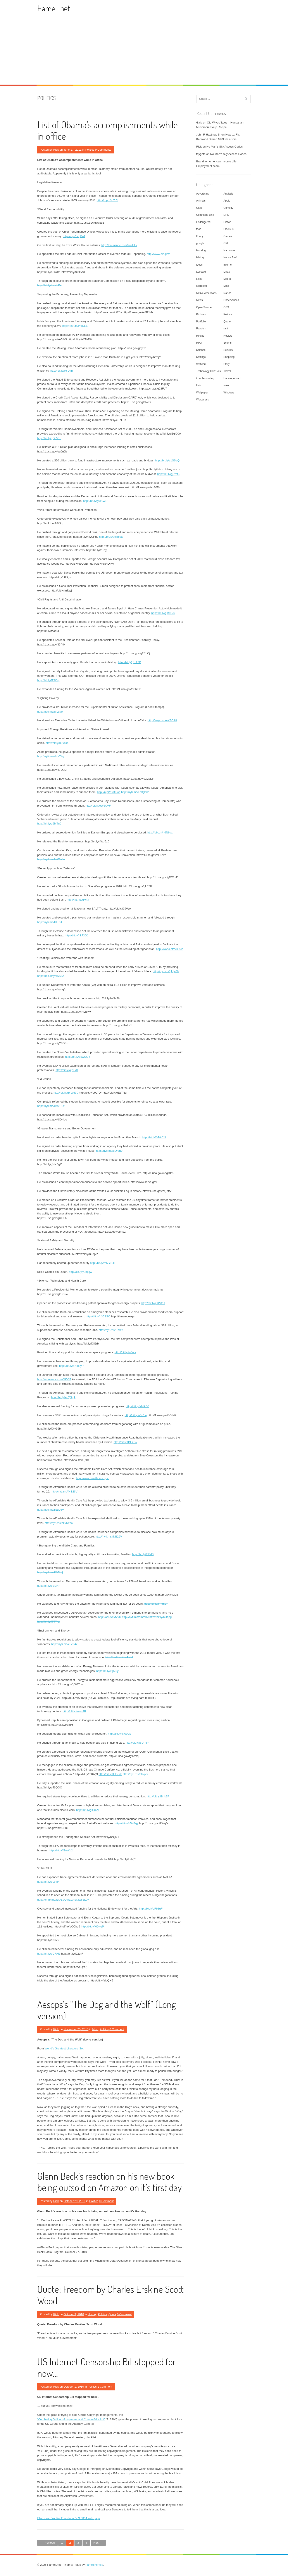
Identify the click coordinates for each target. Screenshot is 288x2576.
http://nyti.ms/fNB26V (64, 1491)
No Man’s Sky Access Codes (224, 146)
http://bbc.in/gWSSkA (50, 976)
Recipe (200, 335)
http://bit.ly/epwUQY (77, 1056)
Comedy (228, 207)
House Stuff (230, 257)
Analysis (228, 193)
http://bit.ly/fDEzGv (125, 1442)
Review (228, 335)
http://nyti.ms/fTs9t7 (111, 1330)
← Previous (47, 2542)
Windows (229, 392)
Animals (201, 200)
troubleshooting (205, 378)
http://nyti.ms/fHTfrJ (49, 922)
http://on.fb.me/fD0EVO (52, 1899)
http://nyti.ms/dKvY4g (50, 756)
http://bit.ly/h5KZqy (126, 1823)
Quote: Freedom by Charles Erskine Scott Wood (110, 2294)
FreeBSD (229, 229)
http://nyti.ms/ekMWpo (59, 1523)
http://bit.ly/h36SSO (98, 1316)
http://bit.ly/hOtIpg (160, 1617)
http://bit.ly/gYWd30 (65, 1092)
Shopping (229, 356)
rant (226, 328)
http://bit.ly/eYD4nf (62, 370)
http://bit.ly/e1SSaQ (167, 460)
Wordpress (202, 399)
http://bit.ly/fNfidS (142, 1554)
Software (201, 364)
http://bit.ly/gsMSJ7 (163, 613)
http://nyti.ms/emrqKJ (135, 1617)
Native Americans (206, 293)
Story (227, 364)
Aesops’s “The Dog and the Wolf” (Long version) (106, 2010)
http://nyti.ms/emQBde (135, 792)
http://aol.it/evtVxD (109, 1617)
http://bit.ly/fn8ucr (125, 1352)
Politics (89, 149)
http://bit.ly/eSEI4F (48, 1585)
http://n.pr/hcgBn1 (74, 236)
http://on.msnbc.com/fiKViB (54, 1379)
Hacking (201, 250)
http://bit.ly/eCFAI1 (48, 1953)
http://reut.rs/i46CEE (75, 325)
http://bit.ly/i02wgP (92, 1926)
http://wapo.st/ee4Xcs (169, 949)
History (92, 2314)
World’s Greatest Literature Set (64, 2048)
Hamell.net (53, 8)
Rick (56, 149)
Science (201, 349)
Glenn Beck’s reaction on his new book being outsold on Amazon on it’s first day (109, 2181)
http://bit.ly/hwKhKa (49, 285)
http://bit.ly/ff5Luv (78, 1899)
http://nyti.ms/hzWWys (51, 859)
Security (228, 349)
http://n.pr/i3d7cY (107, 200)
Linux (227, 271)
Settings (201, 356)
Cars (199, 207)
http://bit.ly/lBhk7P (158, 1796)
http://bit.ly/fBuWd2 (61, 1850)
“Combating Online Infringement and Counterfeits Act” (71, 2419)
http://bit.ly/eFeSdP (156, 1603)
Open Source (204, 307)
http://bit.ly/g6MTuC (49, 823)
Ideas (199, 264)
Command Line (205, 214)
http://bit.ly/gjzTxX (66, 1070)
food (198, 229)
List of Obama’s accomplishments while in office (107, 130)
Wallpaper (202, 392)
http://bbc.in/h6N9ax (160, 832)
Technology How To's (208, 371)
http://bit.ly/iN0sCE (119, 1733)
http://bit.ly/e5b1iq (136, 1415)
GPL (226, 243)
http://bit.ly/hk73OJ (76, 935)
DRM (226, 214)
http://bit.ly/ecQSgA (63, 1397)
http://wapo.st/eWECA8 (162, 720)
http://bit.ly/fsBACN (154, 1137)
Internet (228, 264)
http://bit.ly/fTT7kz (48, 1621)
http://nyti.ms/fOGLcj (50, 1572)
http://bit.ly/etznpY (48, 1881)
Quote (112, 2314)
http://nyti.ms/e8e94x (64, 1644)
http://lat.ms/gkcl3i (78, 899)
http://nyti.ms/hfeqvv (135, 1774)
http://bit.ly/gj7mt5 (168, 474)
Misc (95, 2029)
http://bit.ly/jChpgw (80, 1271)
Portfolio (201, 321)
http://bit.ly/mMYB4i (102, 1263)
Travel (227, 371)
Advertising (202, 193)
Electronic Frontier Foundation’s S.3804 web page (68, 2518)
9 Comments (103, 149)
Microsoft (201, 285)
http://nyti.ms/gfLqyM (50, 711)
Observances (231, 300)
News (199, 300)
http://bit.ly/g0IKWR (95, 501)
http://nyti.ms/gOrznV (109, 1150)
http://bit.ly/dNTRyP (71, 1365)
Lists (199, 278)
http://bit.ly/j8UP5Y (137, 1742)
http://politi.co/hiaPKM (119, 1657)
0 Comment (116, 2029)
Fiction (227, 222)
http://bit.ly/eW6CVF (98, 805)
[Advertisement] (144, 51)
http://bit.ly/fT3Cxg (48, 680)
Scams (228, 342)
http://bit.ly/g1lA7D (129, 662)
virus (226, 385)
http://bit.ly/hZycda (57, 742)
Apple (227, 200)
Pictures (201, 314)
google (200, 243)
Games (228, 236)
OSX (226, 307)
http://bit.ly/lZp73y (107, 1671)
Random (201, 328)
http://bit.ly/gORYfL (49, 438)
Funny (199, 236)
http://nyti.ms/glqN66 (166, 971)
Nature (227, 293)
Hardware (229, 250)
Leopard (201, 271)
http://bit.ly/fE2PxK (110, 1774)
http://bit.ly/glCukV (87, 1810)
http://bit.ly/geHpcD (111, 536)
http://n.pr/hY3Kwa (108, 792)
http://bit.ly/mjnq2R (74, 1711)
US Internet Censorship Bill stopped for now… (106, 2367)
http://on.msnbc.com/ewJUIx (119, 245)
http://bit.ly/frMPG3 (137, 1406)
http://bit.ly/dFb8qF (151, 1908)
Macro (227, 278)
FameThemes (94, 2564)
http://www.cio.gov (158, 254)
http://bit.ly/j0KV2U (153, 1303)
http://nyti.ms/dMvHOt (51, 1106)
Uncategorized (232, 378)
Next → (98, 2542)
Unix (199, 385)
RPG (199, 342)
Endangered (203, 222)
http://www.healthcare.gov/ (92, 1478)
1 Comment (104, 2386)
